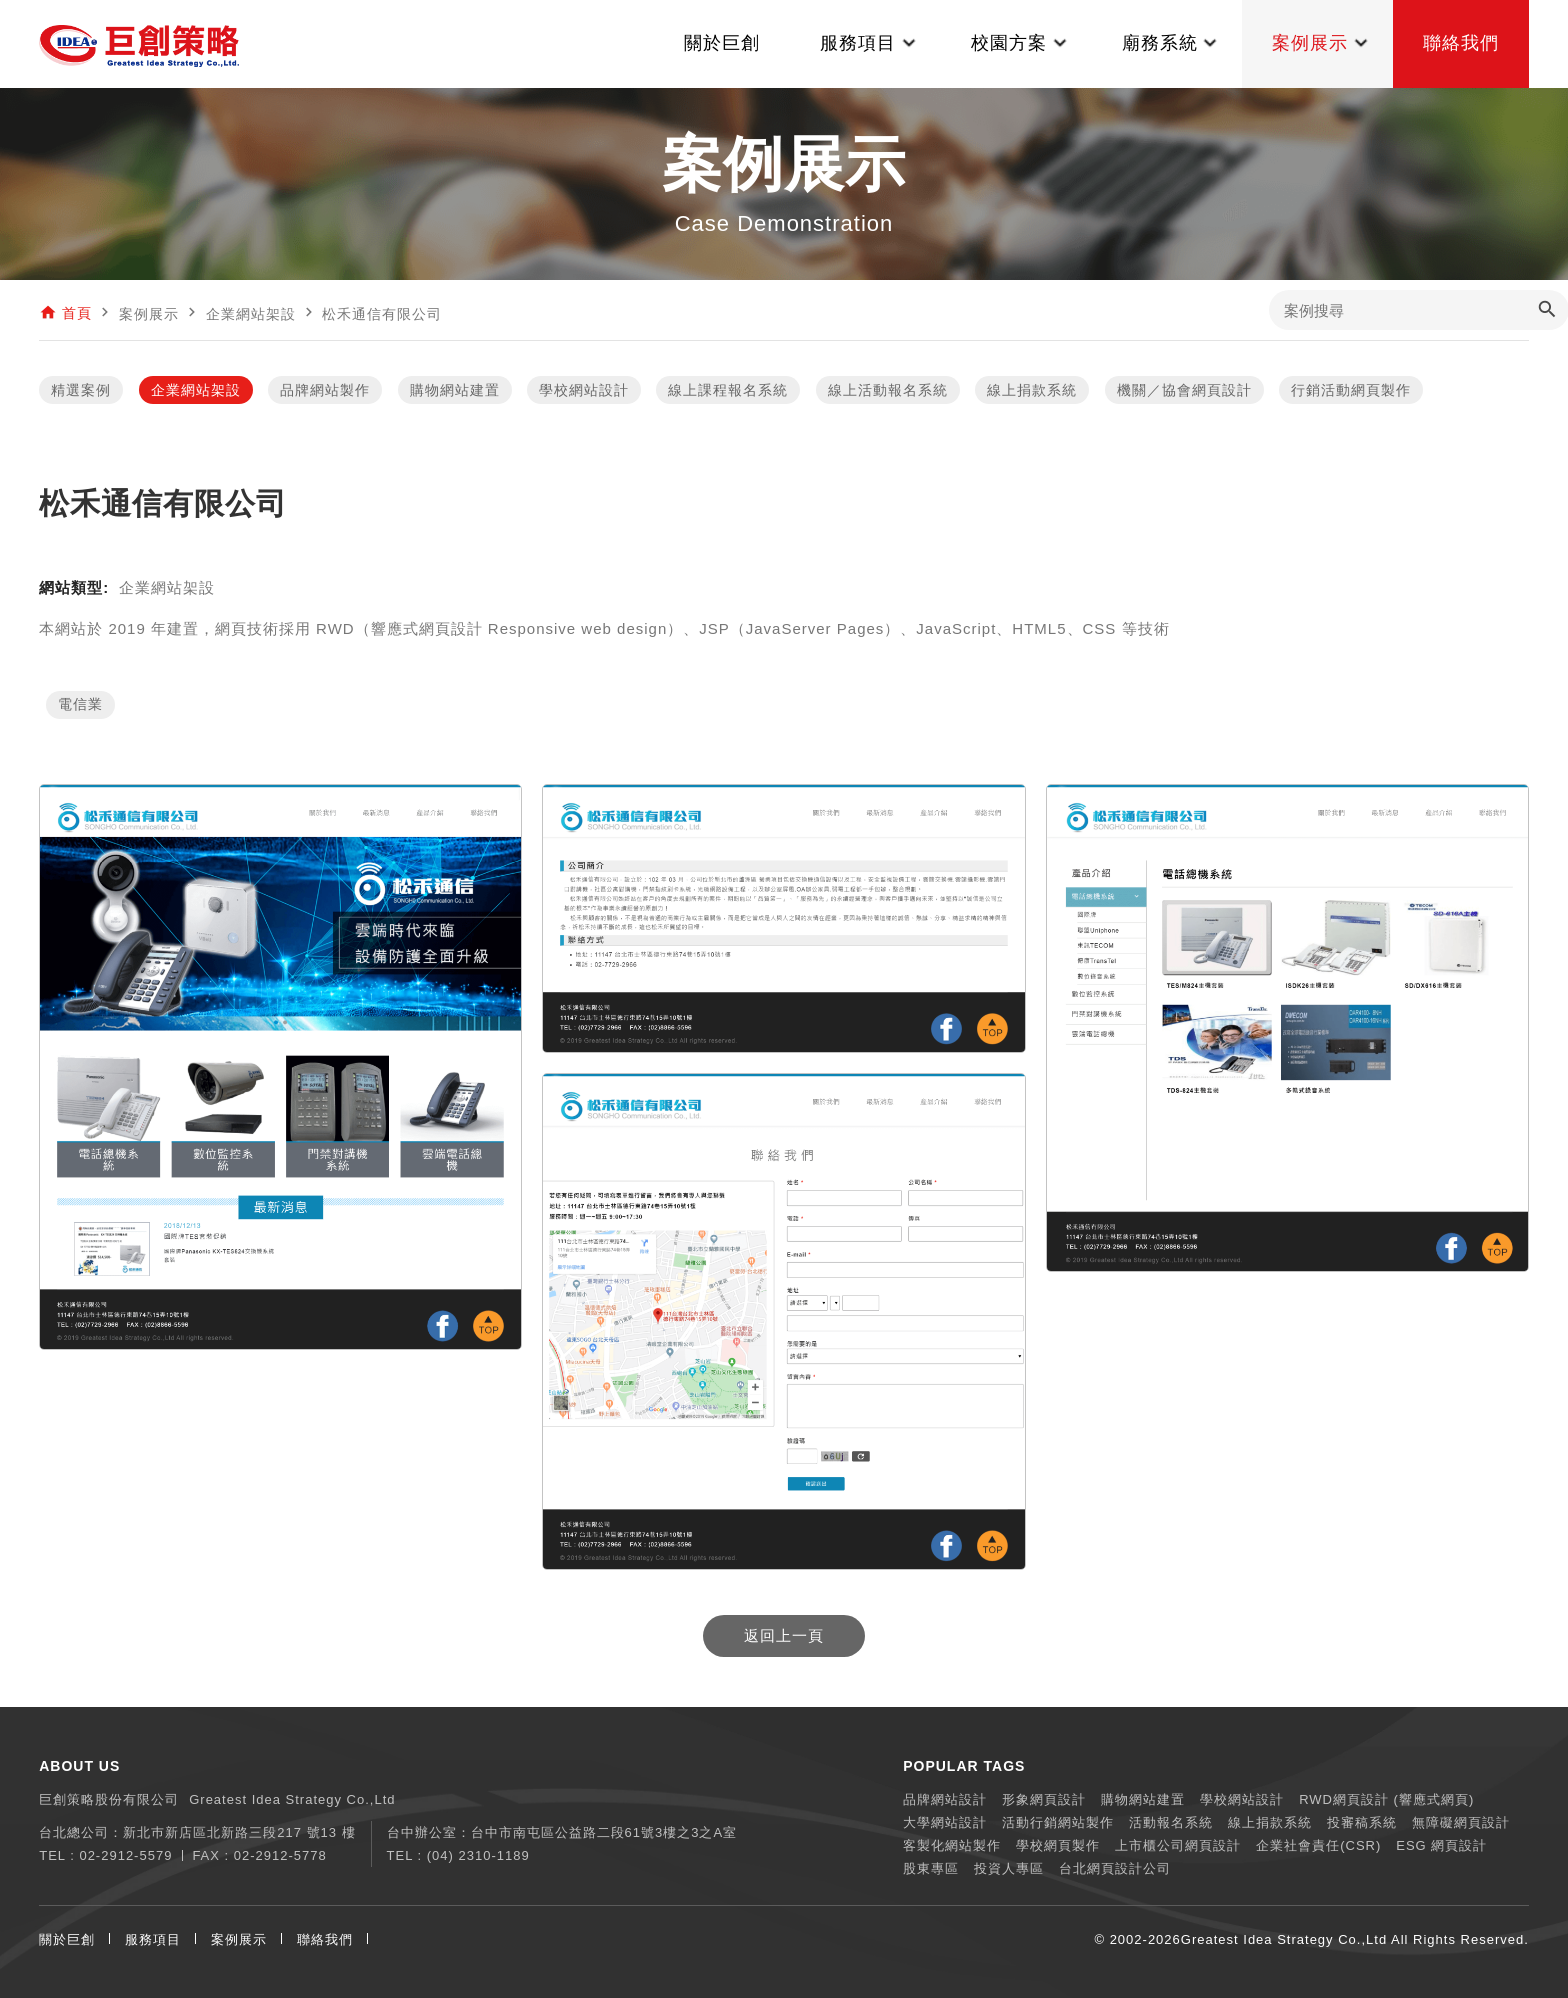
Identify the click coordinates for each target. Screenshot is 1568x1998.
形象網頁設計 (1044, 1799)
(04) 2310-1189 (478, 1855)
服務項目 (153, 1939)
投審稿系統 (1362, 1822)
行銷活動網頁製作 (1351, 390)
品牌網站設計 (945, 1799)
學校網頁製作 (1058, 1845)
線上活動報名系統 (888, 390)
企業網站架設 (196, 390)
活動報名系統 (1171, 1822)
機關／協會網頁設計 (1184, 390)
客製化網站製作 (952, 1845)
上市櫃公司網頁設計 (1178, 1845)
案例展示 (239, 1939)
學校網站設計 (584, 390)
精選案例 (81, 390)
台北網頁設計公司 (1115, 1868)
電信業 (80, 705)
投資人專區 (1009, 1868)
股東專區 (931, 1868)
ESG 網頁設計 (1441, 1845)
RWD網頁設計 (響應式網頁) (1386, 1799)
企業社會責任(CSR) (1318, 1845)
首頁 (77, 314)
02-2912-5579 (125, 1855)
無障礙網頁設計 (1461, 1822)
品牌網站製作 (325, 390)
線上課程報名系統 (728, 390)
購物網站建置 (455, 390)
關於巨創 (67, 1939)
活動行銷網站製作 (1058, 1822)
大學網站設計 (945, 1822)
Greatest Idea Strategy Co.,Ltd (1284, 1939)
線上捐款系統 (1032, 390)
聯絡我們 (325, 1939)
